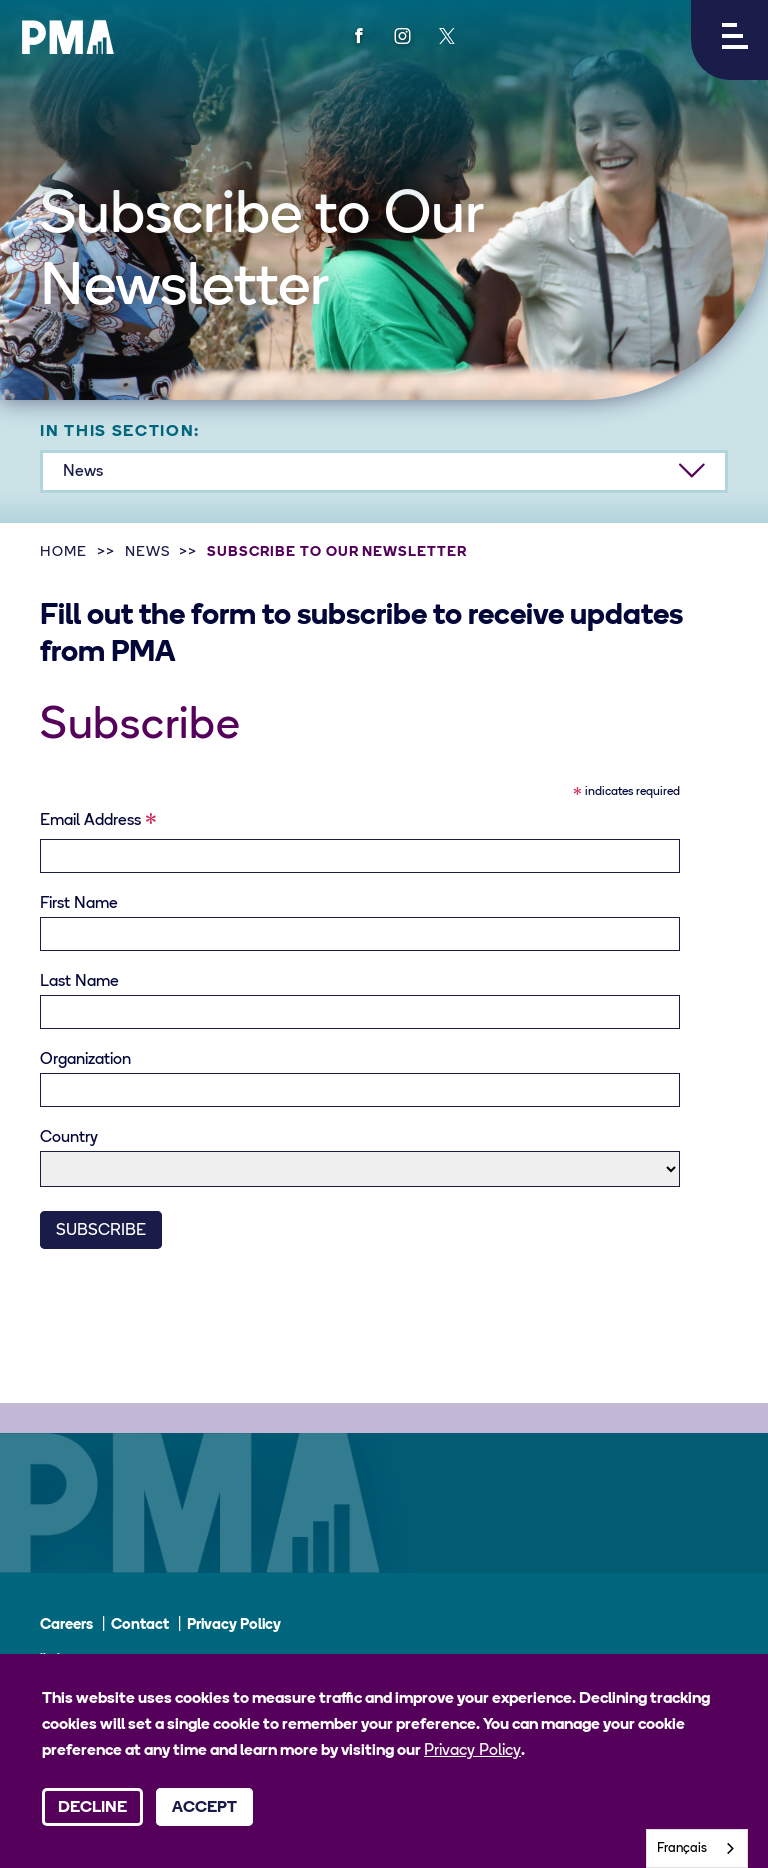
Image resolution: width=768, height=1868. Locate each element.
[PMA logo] (68, 37)
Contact (140, 1625)
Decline (92, 1808)
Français (682, 1848)
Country (69, 1138)
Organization (85, 1060)
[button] (729, 40)
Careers (66, 1625)
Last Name (79, 982)
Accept (204, 1808)
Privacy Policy (234, 1625)
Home (63, 552)
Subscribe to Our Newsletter (337, 552)
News (147, 552)
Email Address (98, 824)
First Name (79, 904)
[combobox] (697, 1848)
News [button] (83, 472)
